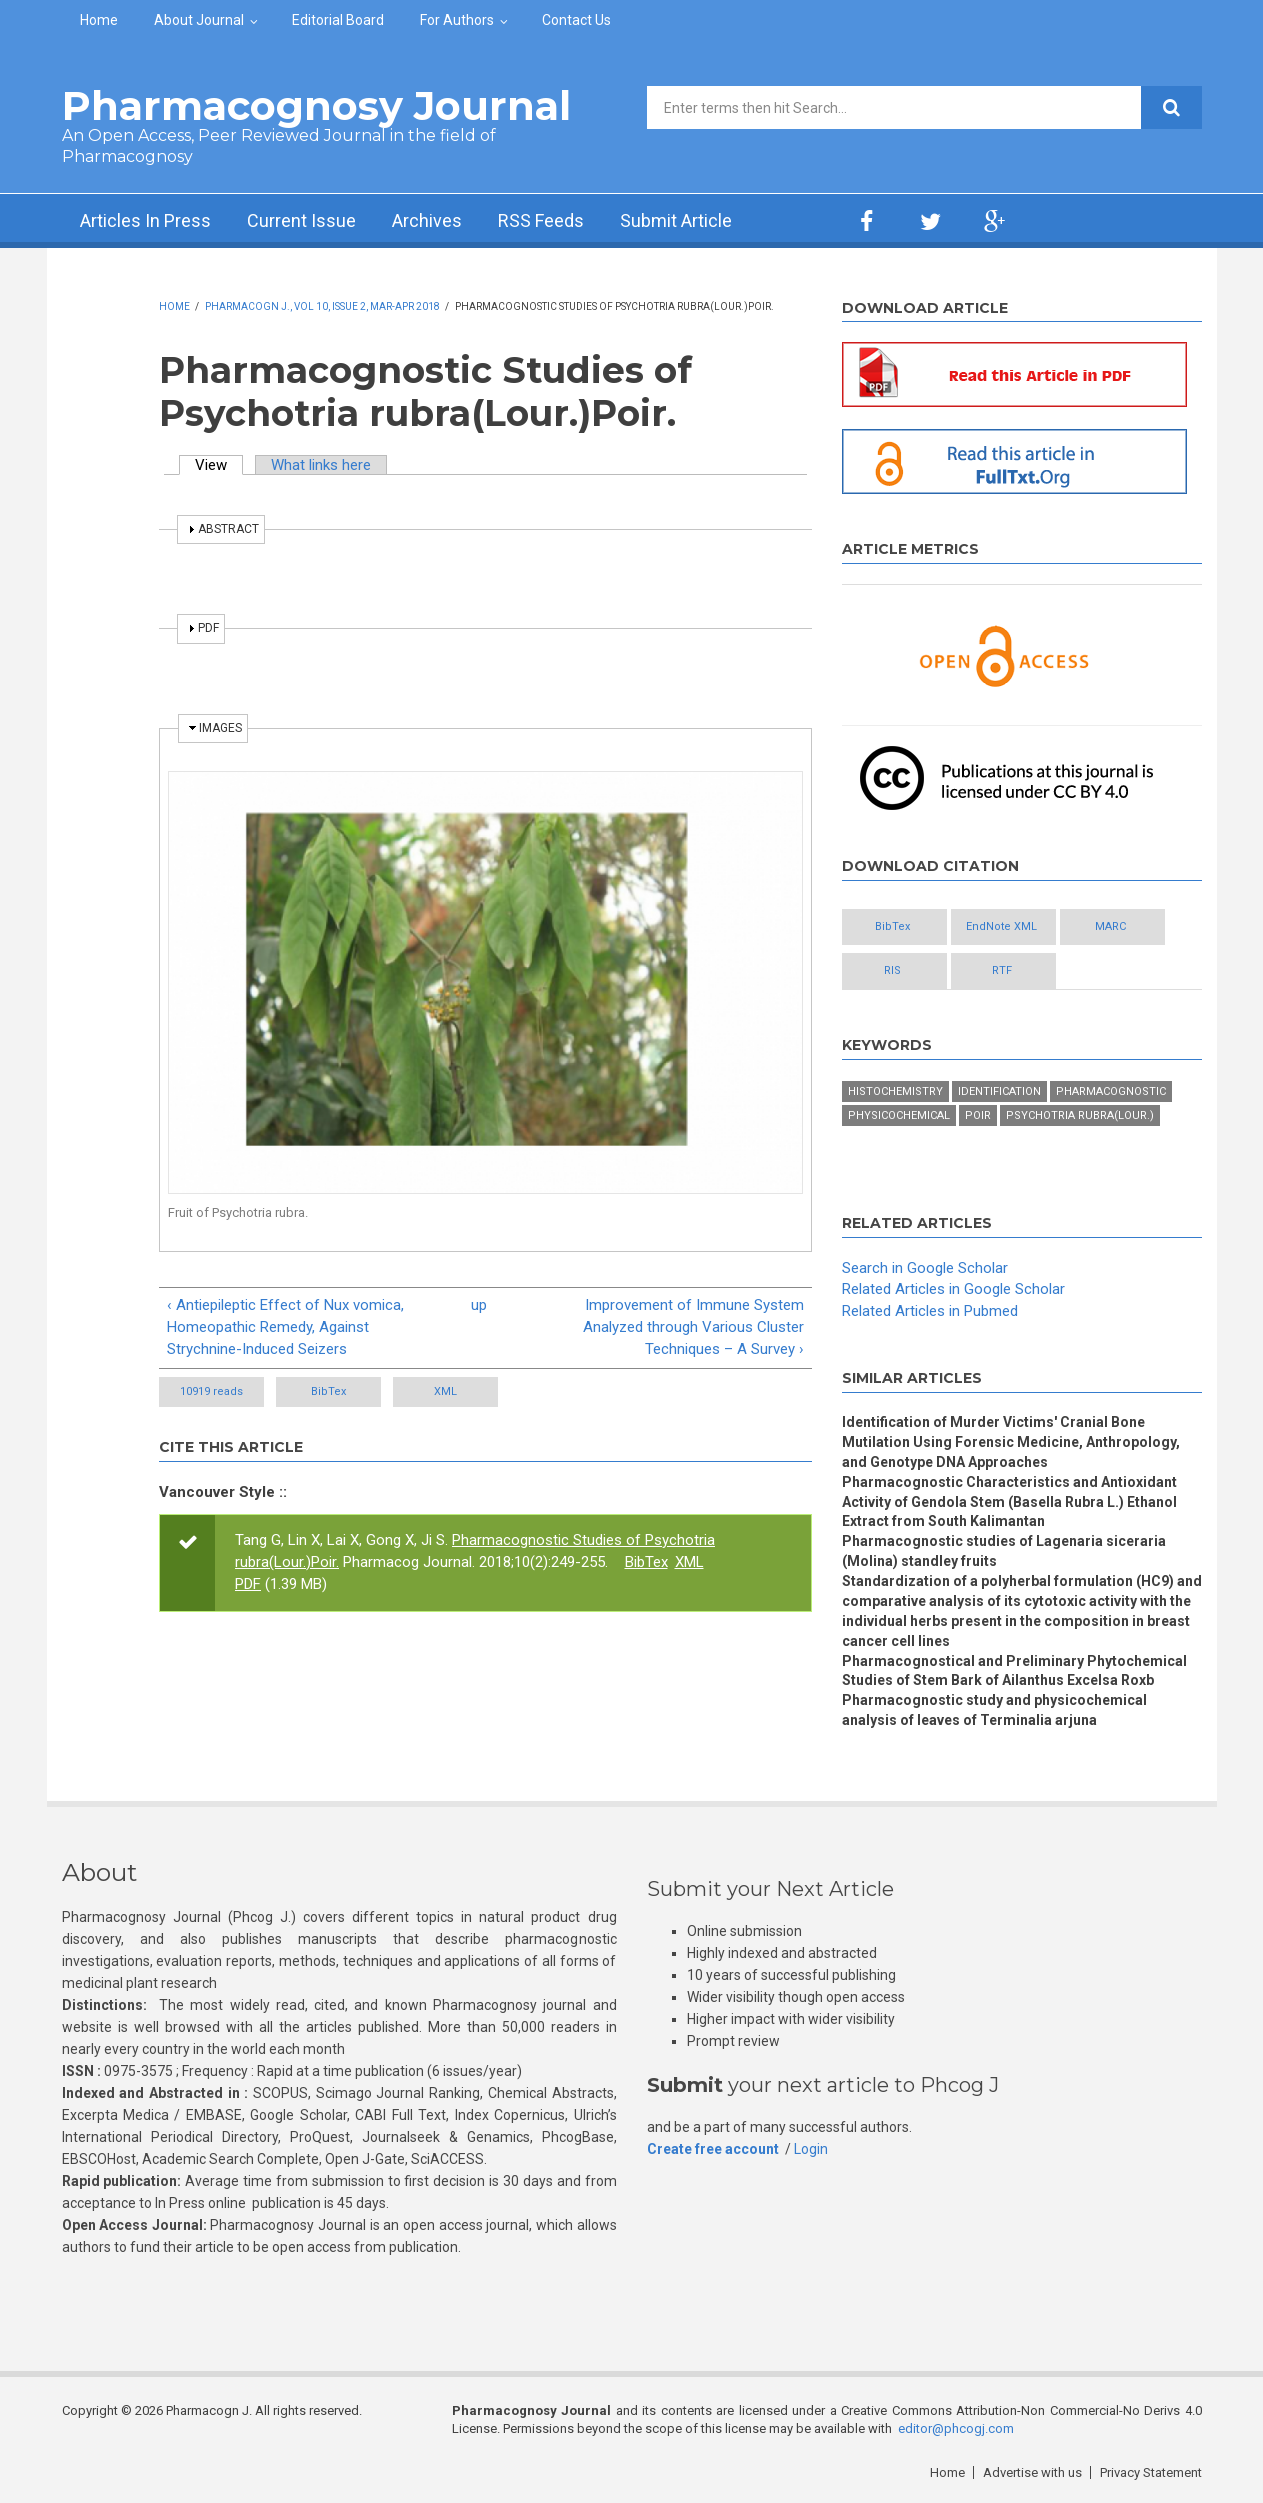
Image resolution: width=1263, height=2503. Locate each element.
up (479, 1305)
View (219, 465)
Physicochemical (899, 1115)
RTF (1002, 970)
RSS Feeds (541, 220)
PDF (248, 1584)
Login (811, 2149)
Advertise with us (1032, 2472)
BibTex (328, 1391)
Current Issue (301, 220)
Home (99, 20)
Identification (999, 1091)
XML (445, 1391)
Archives (427, 220)
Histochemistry (895, 1091)
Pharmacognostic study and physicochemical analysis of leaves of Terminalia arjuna (994, 1710)
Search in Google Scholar (925, 1268)
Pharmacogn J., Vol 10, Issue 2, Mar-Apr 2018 (322, 306)
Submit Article (676, 220)
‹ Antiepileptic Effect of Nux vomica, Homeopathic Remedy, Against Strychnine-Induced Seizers (285, 1327)
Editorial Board (338, 20)
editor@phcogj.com (956, 2428)
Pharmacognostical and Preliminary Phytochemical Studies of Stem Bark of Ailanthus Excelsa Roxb (1014, 1671)
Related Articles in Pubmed (930, 1311)
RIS (892, 970)
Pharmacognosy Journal (316, 105)
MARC (1110, 926)
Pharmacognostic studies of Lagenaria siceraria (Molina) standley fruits (1004, 1551)
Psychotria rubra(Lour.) (1080, 1115)
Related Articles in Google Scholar (953, 1289)
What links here (321, 465)
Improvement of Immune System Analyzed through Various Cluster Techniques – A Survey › (693, 1327)
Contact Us (576, 20)
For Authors (457, 20)
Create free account (713, 2149)
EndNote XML (1001, 926)
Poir (978, 1115)
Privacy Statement (1151, 2472)
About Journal (199, 20)
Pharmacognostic (1111, 1091)
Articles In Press (145, 220)
